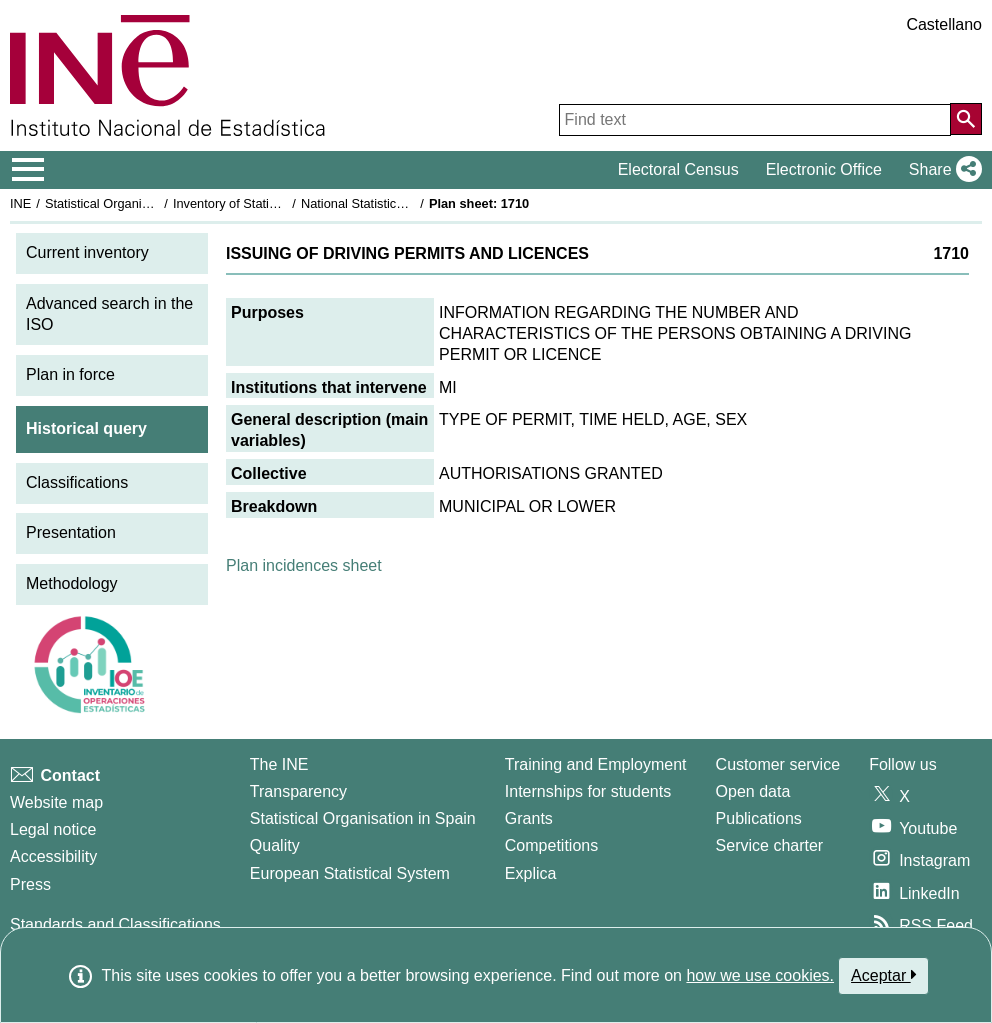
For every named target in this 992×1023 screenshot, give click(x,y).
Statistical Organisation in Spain (135, 203)
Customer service (778, 764)
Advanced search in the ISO (109, 314)
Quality (275, 845)
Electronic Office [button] (824, 169)
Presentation (71, 532)
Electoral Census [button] (678, 169)
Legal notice (53, 829)
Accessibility (53, 856)
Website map (56, 802)
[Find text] (755, 120)
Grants (529, 818)
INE (20, 203)
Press (30, 884)
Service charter (770, 845)
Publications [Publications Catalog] (759, 818)
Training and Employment (596, 764)
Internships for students (588, 791)
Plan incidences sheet (304, 565)
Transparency (298, 791)
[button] (941, 170)
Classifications (77, 482)
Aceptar (883, 975)
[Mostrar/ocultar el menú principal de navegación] (28, 170)
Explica (531, 873)
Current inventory (87, 252)
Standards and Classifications (115, 924)
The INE (279, 764)
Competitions (551, 845)
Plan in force (70, 374)
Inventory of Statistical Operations (268, 203)
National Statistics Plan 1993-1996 (399, 203)
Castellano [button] (944, 24)
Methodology (72, 583)
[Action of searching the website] (966, 119)
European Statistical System (350, 873)
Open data (753, 791)
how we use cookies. (760, 975)
